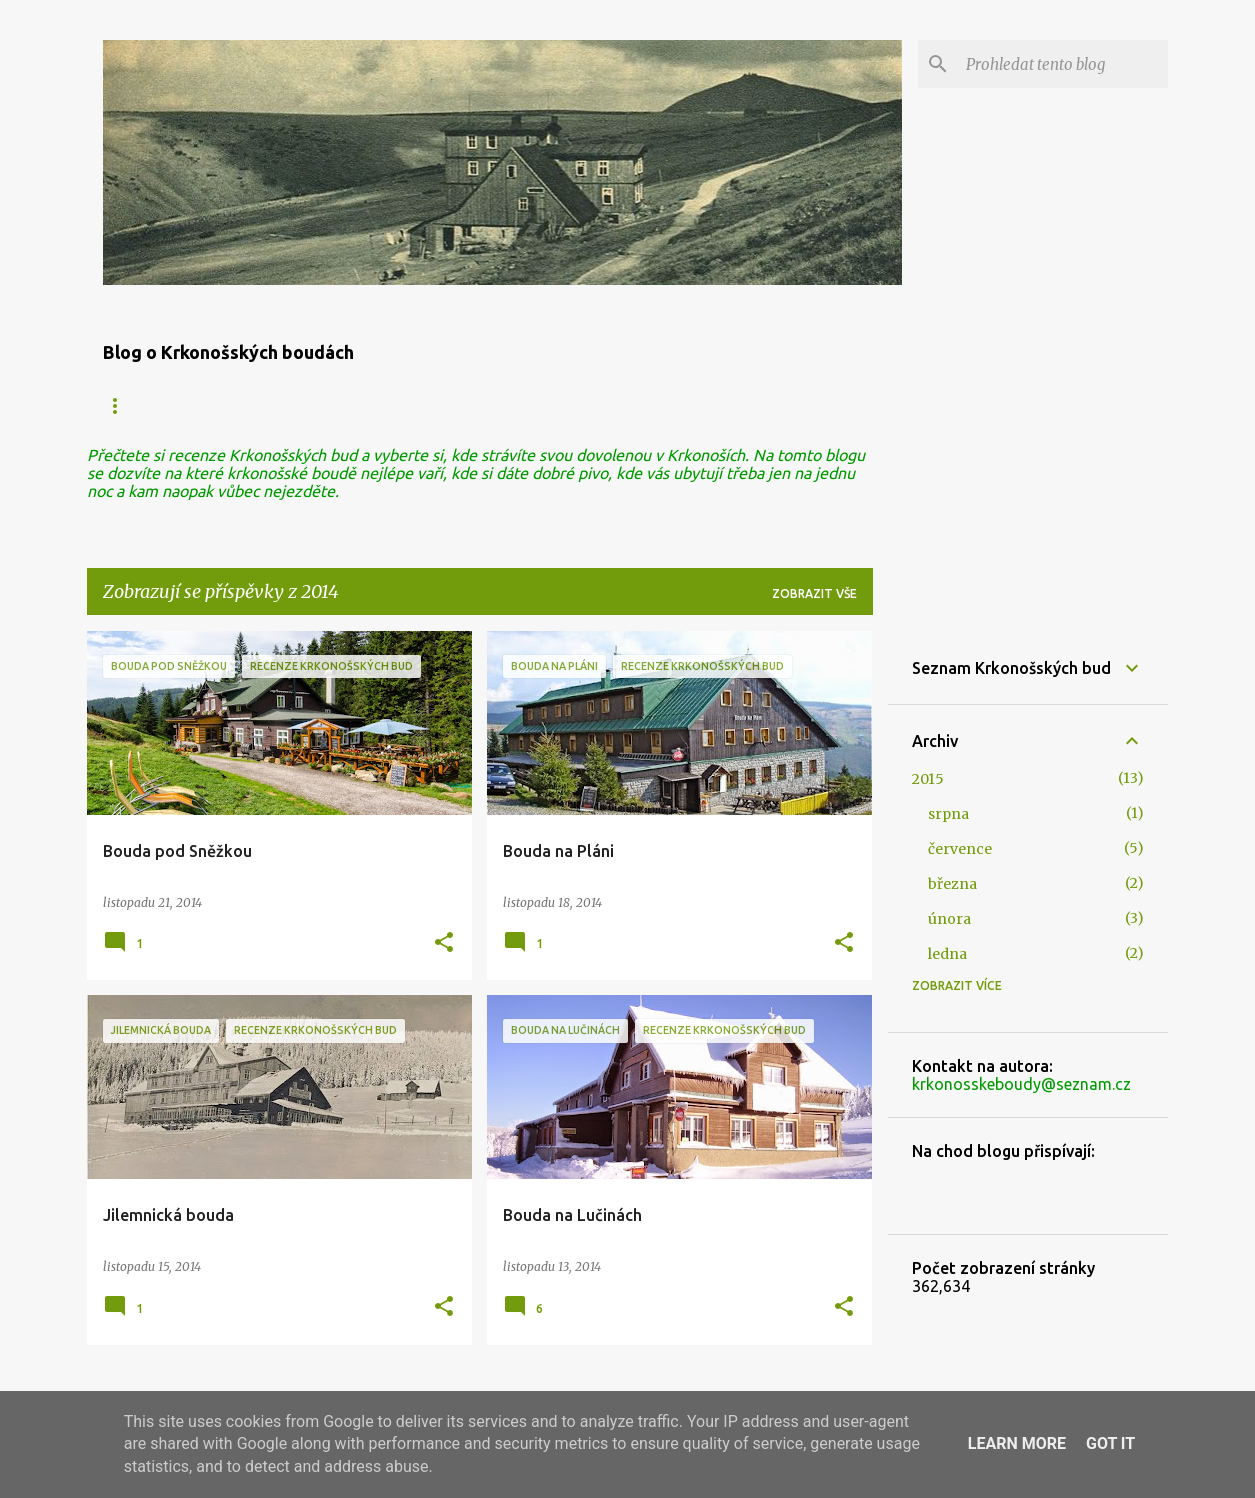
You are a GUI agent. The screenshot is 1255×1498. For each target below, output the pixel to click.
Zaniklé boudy (325, 405)
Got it (1110, 1443)
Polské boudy (466, 405)
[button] (444, 943)
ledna (947, 954)
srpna (948, 814)
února (949, 919)
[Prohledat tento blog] (1063, 64)
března (952, 884)
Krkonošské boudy (167, 405)
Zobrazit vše (814, 593)
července (960, 849)
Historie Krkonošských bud (651, 405)
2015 (928, 779)
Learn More (1017, 1443)
